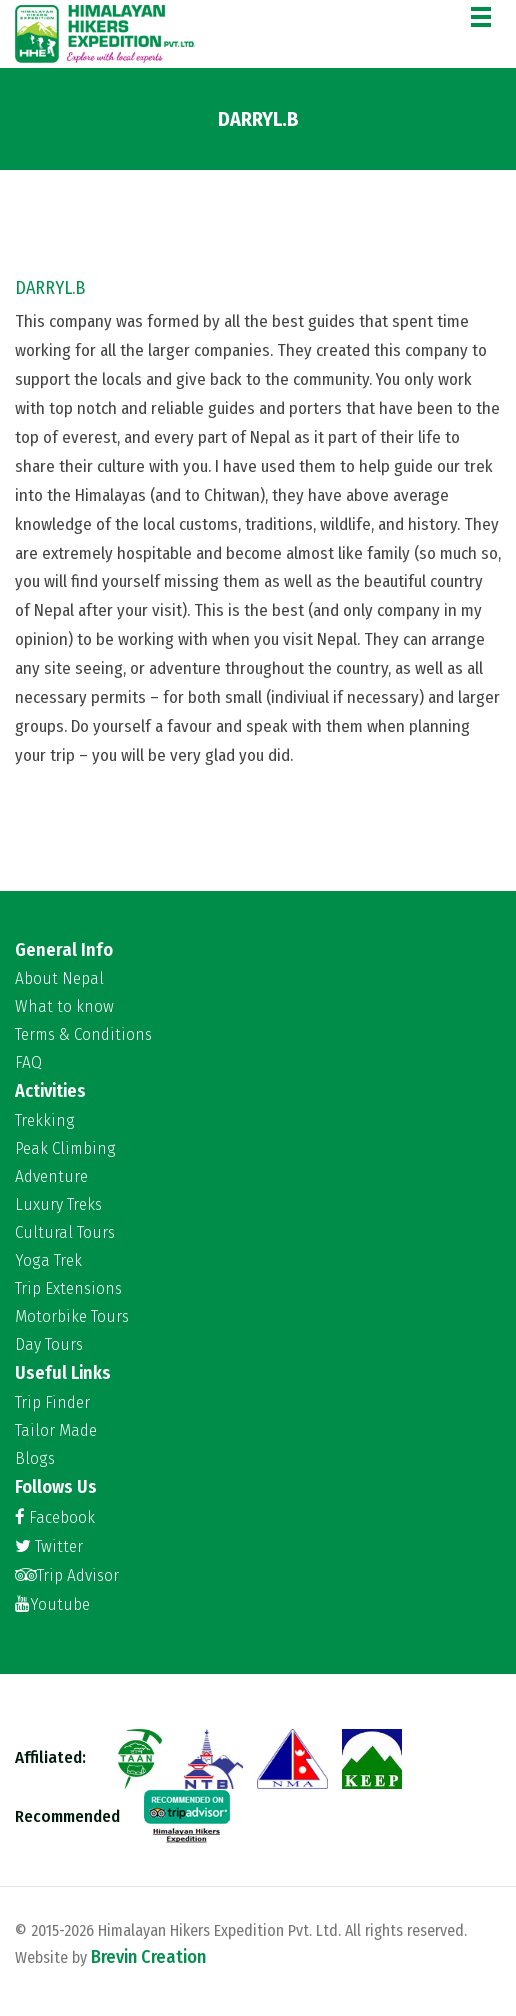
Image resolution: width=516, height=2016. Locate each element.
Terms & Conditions (83, 1035)
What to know (64, 1007)
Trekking (45, 1121)
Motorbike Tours (72, 1317)
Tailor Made (56, 1431)
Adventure (51, 1177)
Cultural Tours (65, 1233)
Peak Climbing (65, 1149)
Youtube (52, 1604)
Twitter (49, 1546)
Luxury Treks (58, 1205)
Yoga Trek (48, 1261)
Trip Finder (52, 1403)
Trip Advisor (67, 1575)
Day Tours (49, 1345)
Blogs (35, 1459)
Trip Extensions (68, 1289)
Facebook (55, 1517)
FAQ (28, 1063)
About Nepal (59, 979)
